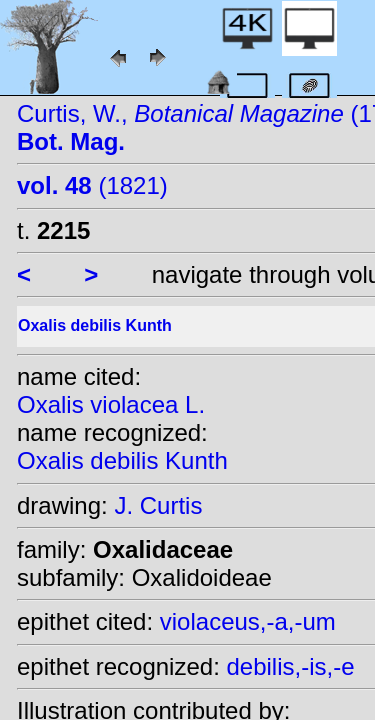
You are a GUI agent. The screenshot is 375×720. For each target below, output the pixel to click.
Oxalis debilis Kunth (122, 460)
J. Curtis (158, 505)
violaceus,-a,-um (248, 621)
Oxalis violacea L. (111, 404)
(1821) (92, 185)
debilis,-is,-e (290, 666)
